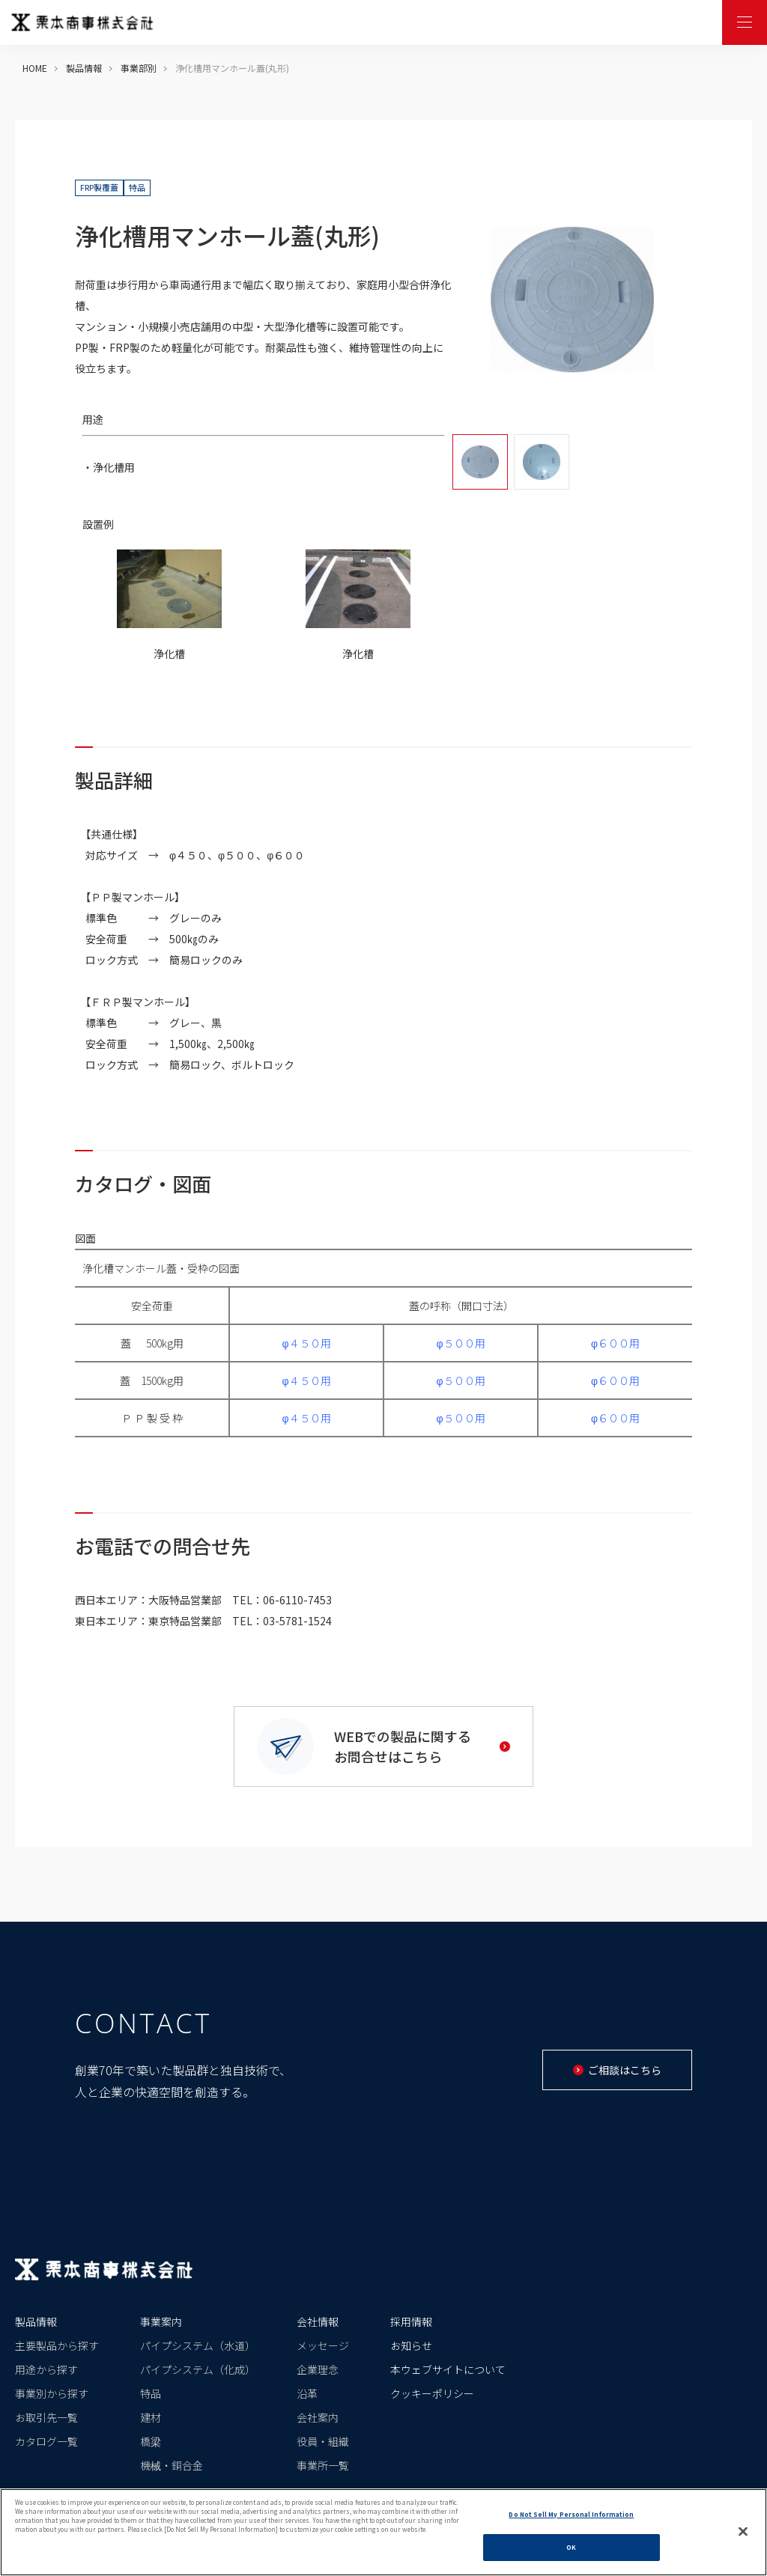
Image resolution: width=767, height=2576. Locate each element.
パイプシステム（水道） (197, 2345)
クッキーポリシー (432, 2393)
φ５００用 (460, 1343)
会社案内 (318, 2417)
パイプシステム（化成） (197, 2369)
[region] (383, 2532)
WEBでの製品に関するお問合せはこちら (422, 1746)
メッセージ (323, 2345)
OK (571, 2547)
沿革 (307, 2393)
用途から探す (46, 2369)
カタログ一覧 (46, 2441)
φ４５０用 (306, 1343)
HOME (34, 67)
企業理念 (318, 2369)
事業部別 (139, 67)
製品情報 (84, 67)
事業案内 (161, 2321)
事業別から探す (51, 2393)
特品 (150, 2393)
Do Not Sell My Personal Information (571, 2514)
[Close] (743, 2531)
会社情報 (318, 2321)
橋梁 (150, 2441)
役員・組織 (323, 2441)
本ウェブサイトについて (448, 2369)
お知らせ (411, 2345)
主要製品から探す (57, 2345)
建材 (150, 2417)
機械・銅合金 (171, 2465)
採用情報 (411, 2321)
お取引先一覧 (46, 2417)
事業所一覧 (323, 2465)
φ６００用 (615, 1343)
